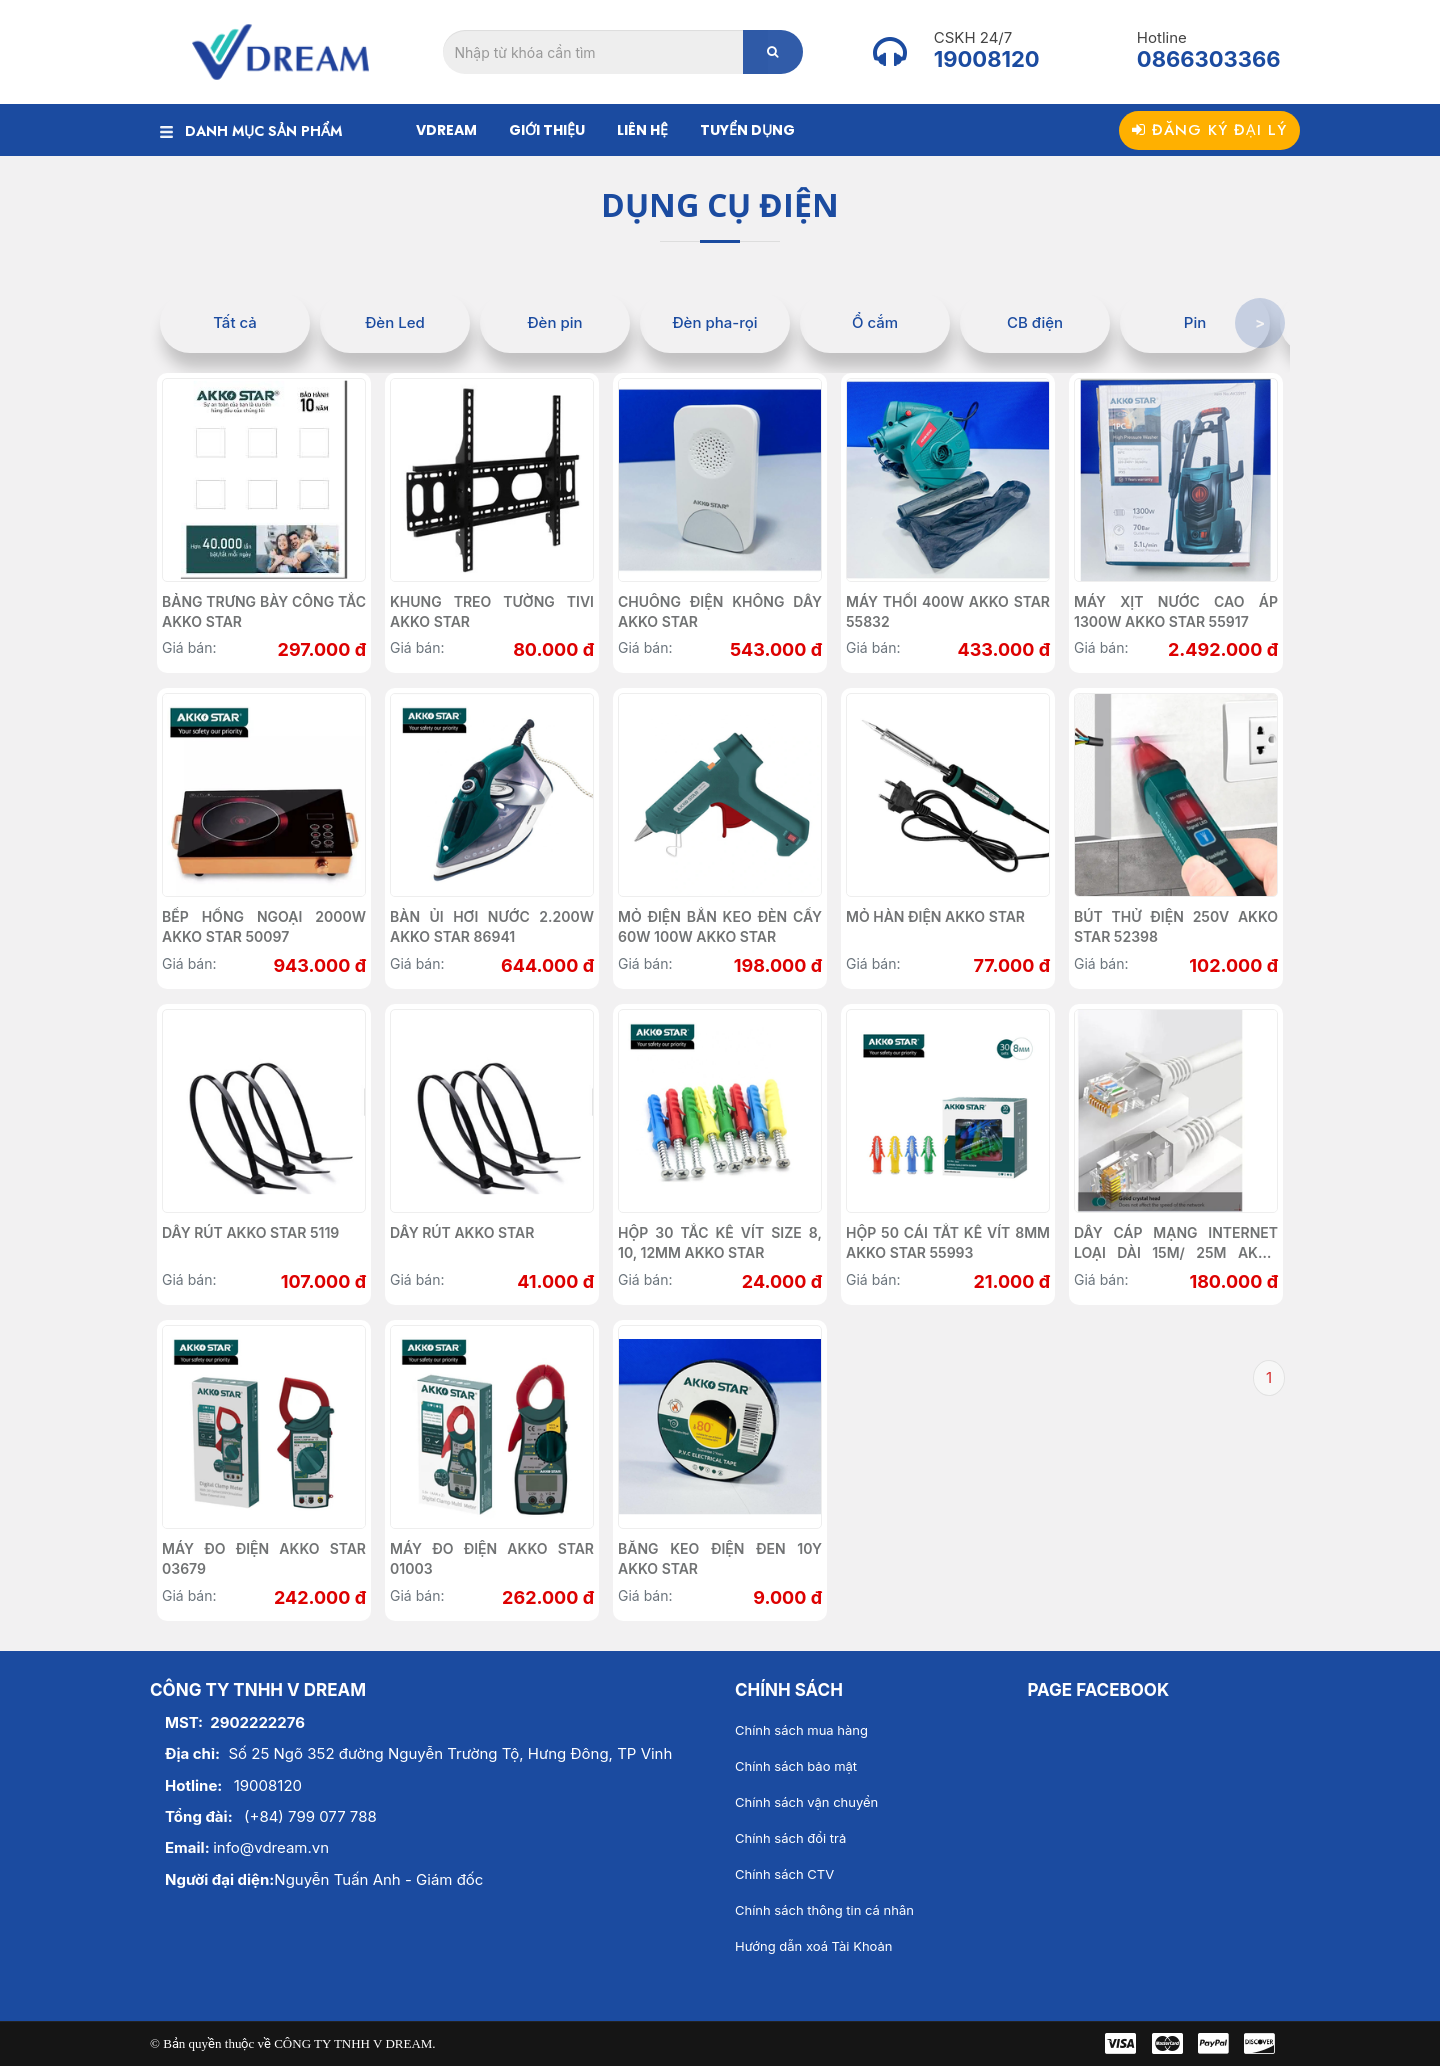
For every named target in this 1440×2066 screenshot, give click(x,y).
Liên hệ (642, 130)
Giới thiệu (547, 130)
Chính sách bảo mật (796, 1766)
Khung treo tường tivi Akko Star (492, 611)
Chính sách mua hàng (801, 1730)
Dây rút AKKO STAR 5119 (250, 1232)
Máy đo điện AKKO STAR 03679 (264, 1558)
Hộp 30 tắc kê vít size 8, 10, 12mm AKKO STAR (720, 1242)
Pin (1195, 322)
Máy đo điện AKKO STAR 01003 (492, 1558)
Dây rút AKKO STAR (462, 1232)
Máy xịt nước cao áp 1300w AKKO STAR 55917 (1176, 611)
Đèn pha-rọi (714, 322)
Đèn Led (395, 322)
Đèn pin (554, 322)
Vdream (446, 130)
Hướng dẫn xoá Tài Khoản (814, 1946)
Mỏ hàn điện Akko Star (935, 916)
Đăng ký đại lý (1209, 130)
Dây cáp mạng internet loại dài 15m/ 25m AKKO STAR (1176, 1243)
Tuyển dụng (747, 130)
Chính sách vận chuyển (806, 1802)
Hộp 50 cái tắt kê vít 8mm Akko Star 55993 (948, 1242)
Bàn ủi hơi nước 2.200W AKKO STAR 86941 (492, 926)
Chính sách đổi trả (790, 1838)
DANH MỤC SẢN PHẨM (251, 131)
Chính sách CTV (784, 1874)
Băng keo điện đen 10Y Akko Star (720, 1558)
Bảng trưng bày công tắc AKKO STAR (264, 611)
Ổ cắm (875, 322)
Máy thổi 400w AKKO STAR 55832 (948, 611)
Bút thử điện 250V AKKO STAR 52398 (1176, 926)
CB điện (1035, 322)
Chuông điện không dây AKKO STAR (720, 611)
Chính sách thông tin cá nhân (824, 1910)
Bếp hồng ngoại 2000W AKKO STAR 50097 (264, 926)
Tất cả (235, 322)
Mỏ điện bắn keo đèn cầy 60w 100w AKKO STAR (720, 926)
